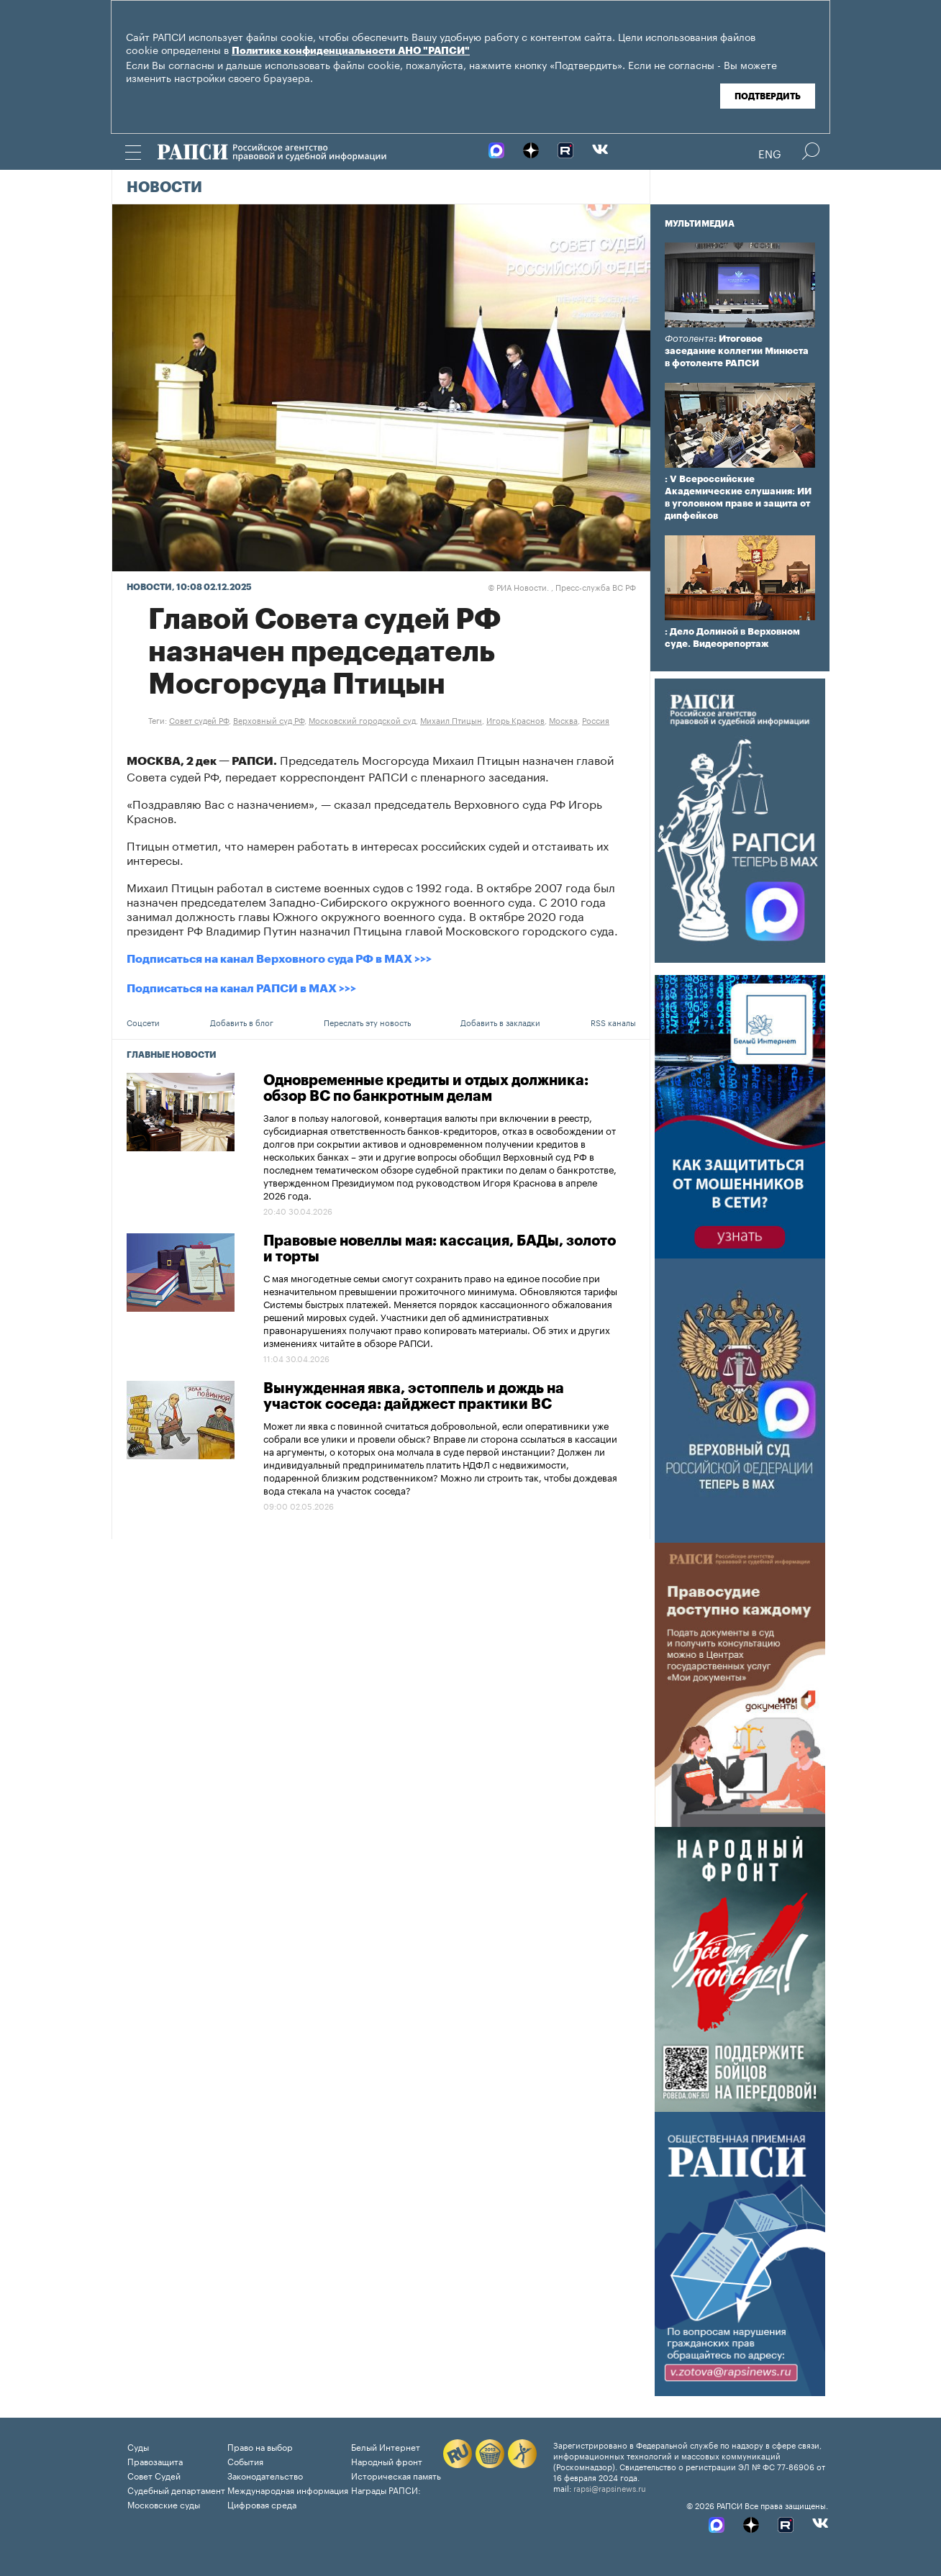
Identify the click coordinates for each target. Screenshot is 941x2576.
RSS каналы (613, 1021)
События (245, 2460)
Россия (595, 719)
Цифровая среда (261, 2504)
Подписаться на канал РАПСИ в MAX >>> (241, 988)
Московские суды (163, 2504)
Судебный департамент (176, 2489)
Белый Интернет (385, 2446)
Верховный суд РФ (268, 719)
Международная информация (287, 2489)
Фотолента (689, 338)
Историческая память (396, 2475)
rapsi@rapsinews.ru (609, 2487)
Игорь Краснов (515, 719)
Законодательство (265, 2475)
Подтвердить (768, 96)
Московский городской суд (362, 719)
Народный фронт (386, 2460)
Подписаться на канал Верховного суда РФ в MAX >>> (279, 959)
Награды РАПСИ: (386, 2489)
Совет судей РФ (199, 719)
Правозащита (155, 2460)
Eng (769, 152)
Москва (563, 719)
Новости (164, 188)
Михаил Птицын (451, 719)
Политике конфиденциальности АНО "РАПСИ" (351, 51)
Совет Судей (154, 2475)
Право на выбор (260, 2446)
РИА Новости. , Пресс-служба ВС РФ (562, 586)
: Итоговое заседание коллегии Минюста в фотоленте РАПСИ (737, 351)
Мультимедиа (700, 223)
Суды (138, 2446)
